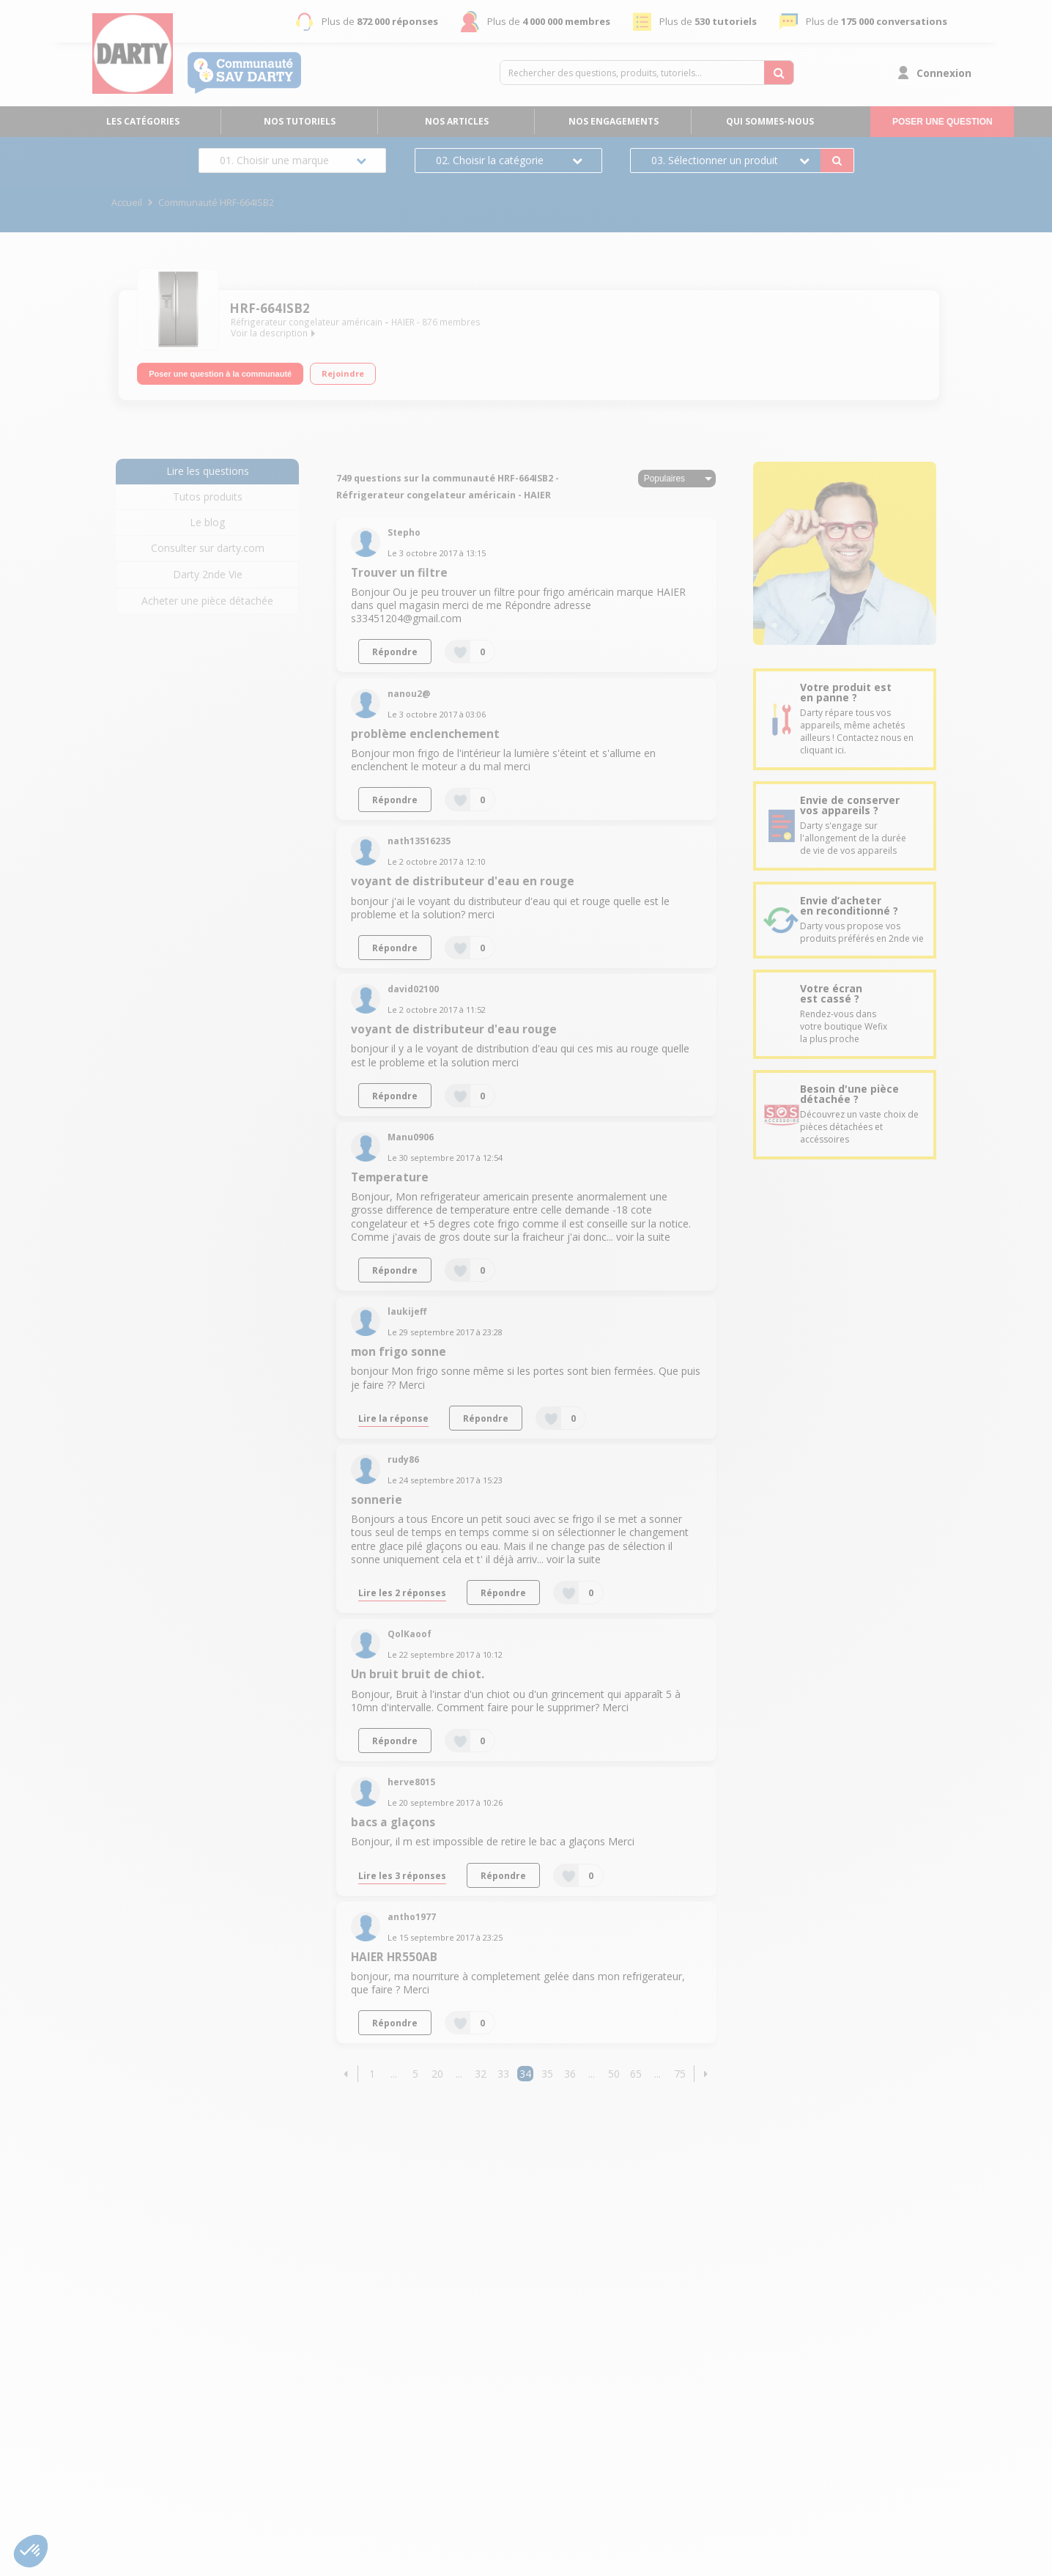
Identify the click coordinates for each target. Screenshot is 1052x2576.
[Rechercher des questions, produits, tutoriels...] (778, 72)
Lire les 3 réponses (402, 1875)
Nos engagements (613, 121)
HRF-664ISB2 (269, 308)
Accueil (126, 202)
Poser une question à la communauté (220, 372)
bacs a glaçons (393, 1822)
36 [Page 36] (570, 2074)
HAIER (403, 322)
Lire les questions (207, 471)
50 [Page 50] (614, 2074)
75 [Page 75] (680, 2074)
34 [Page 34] (525, 2074)
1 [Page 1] (372, 2074)
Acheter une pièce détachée (207, 601)
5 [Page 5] (415, 2074)
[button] (346, 2073)
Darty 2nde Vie (207, 574)
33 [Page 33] (503, 2074)
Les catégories (142, 121)
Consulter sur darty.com (207, 548)
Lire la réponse (393, 1418)
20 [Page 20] (437, 2074)
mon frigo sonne (398, 1351)
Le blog (207, 522)
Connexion (943, 73)
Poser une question (942, 122)
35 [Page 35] (547, 2074)
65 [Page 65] (636, 2074)
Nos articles (457, 121)
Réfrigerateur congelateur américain (306, 322)
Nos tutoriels (300, 121)
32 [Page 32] (480, 2074)
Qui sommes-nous (770, 121)
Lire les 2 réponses (402, 1592)
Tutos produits (207, 496)
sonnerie (376, 1499)
